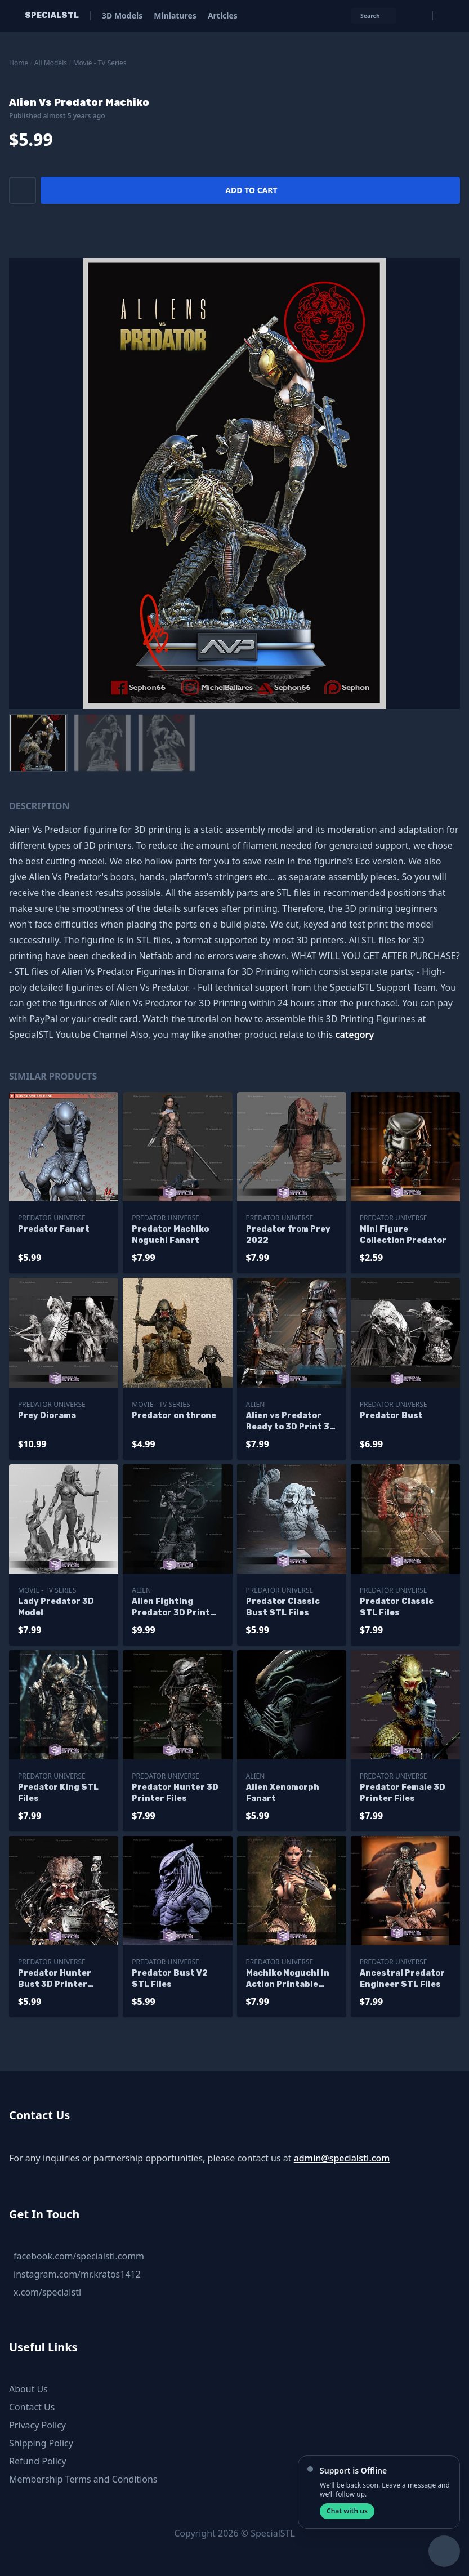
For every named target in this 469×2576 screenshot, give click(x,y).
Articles (223, 15)
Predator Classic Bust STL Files (283, 1607)
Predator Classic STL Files (397, 1607)
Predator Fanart (54, 1229)
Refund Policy (37, 2461)
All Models (50, 63)
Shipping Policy (41, 2443)
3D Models (122, 15)
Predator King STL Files (58, 1792)
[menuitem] (38, 743)
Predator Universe (52, 1218)
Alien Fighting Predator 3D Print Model (171, 1608)
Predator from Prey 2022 (288, 1234)
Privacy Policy (37, 2425)
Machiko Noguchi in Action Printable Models (287, 1979)
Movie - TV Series (100, 63)
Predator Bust (391, 1415)
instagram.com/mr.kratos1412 (77, 2274)
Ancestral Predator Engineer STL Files (402, 1978)
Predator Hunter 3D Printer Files (175, 1792)
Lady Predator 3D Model (56, 1607)
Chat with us (347, 2511)
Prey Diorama (47, 1415)
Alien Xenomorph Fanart (282, 1792)
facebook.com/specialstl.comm (79, 2256)
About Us (28, 2389)
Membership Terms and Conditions (83, 2479)
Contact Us (32, 2407)
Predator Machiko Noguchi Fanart (170, 1234)
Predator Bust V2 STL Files (170, 1978)
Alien (255, 1404)
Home (18, 63)
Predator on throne (174, 1415)
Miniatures (175, 15)
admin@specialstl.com (342, 2158)
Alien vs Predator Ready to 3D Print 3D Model (291, 1422)
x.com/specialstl (47, 2292)
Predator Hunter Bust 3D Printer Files (54, 1979)
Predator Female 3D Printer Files (402, 1792)
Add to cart (251, 190)
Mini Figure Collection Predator (403, 1234)
